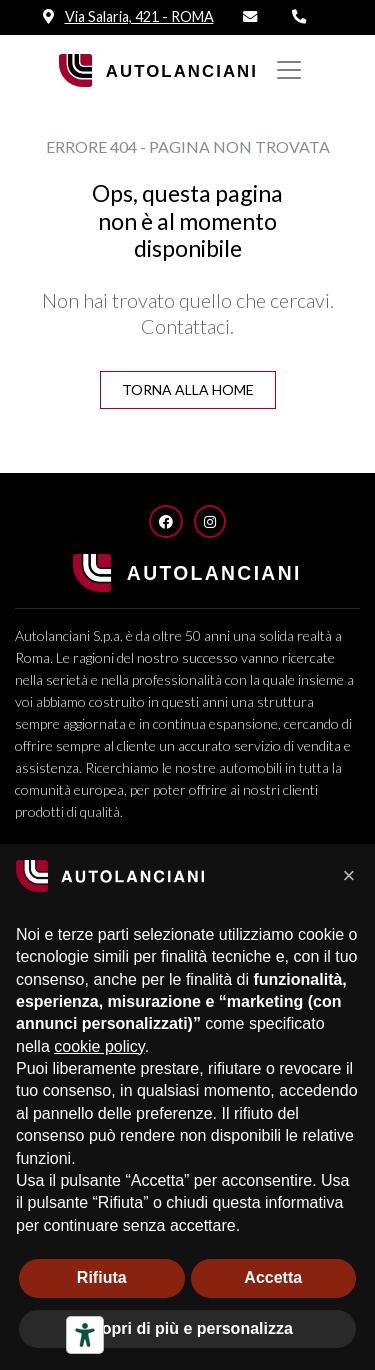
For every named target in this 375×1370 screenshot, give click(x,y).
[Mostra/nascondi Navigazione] (289, 70)
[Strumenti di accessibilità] (85, 1335)
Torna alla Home (188, 389)
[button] (349, 876)
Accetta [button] (273, 1277)
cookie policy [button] (99, 1046)
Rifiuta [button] (102, 1277)
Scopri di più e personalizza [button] (187, 1328)
